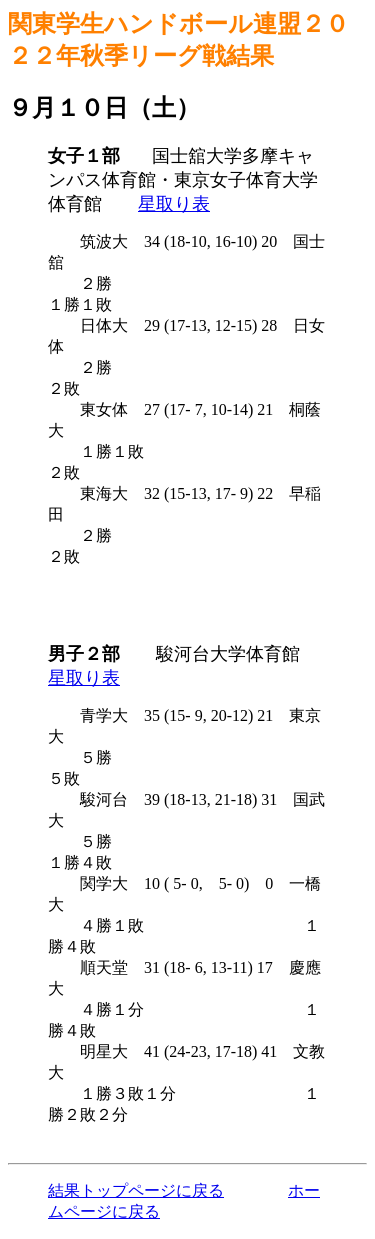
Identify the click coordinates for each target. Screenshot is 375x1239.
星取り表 (174, 204)
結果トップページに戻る (136, 1190)
